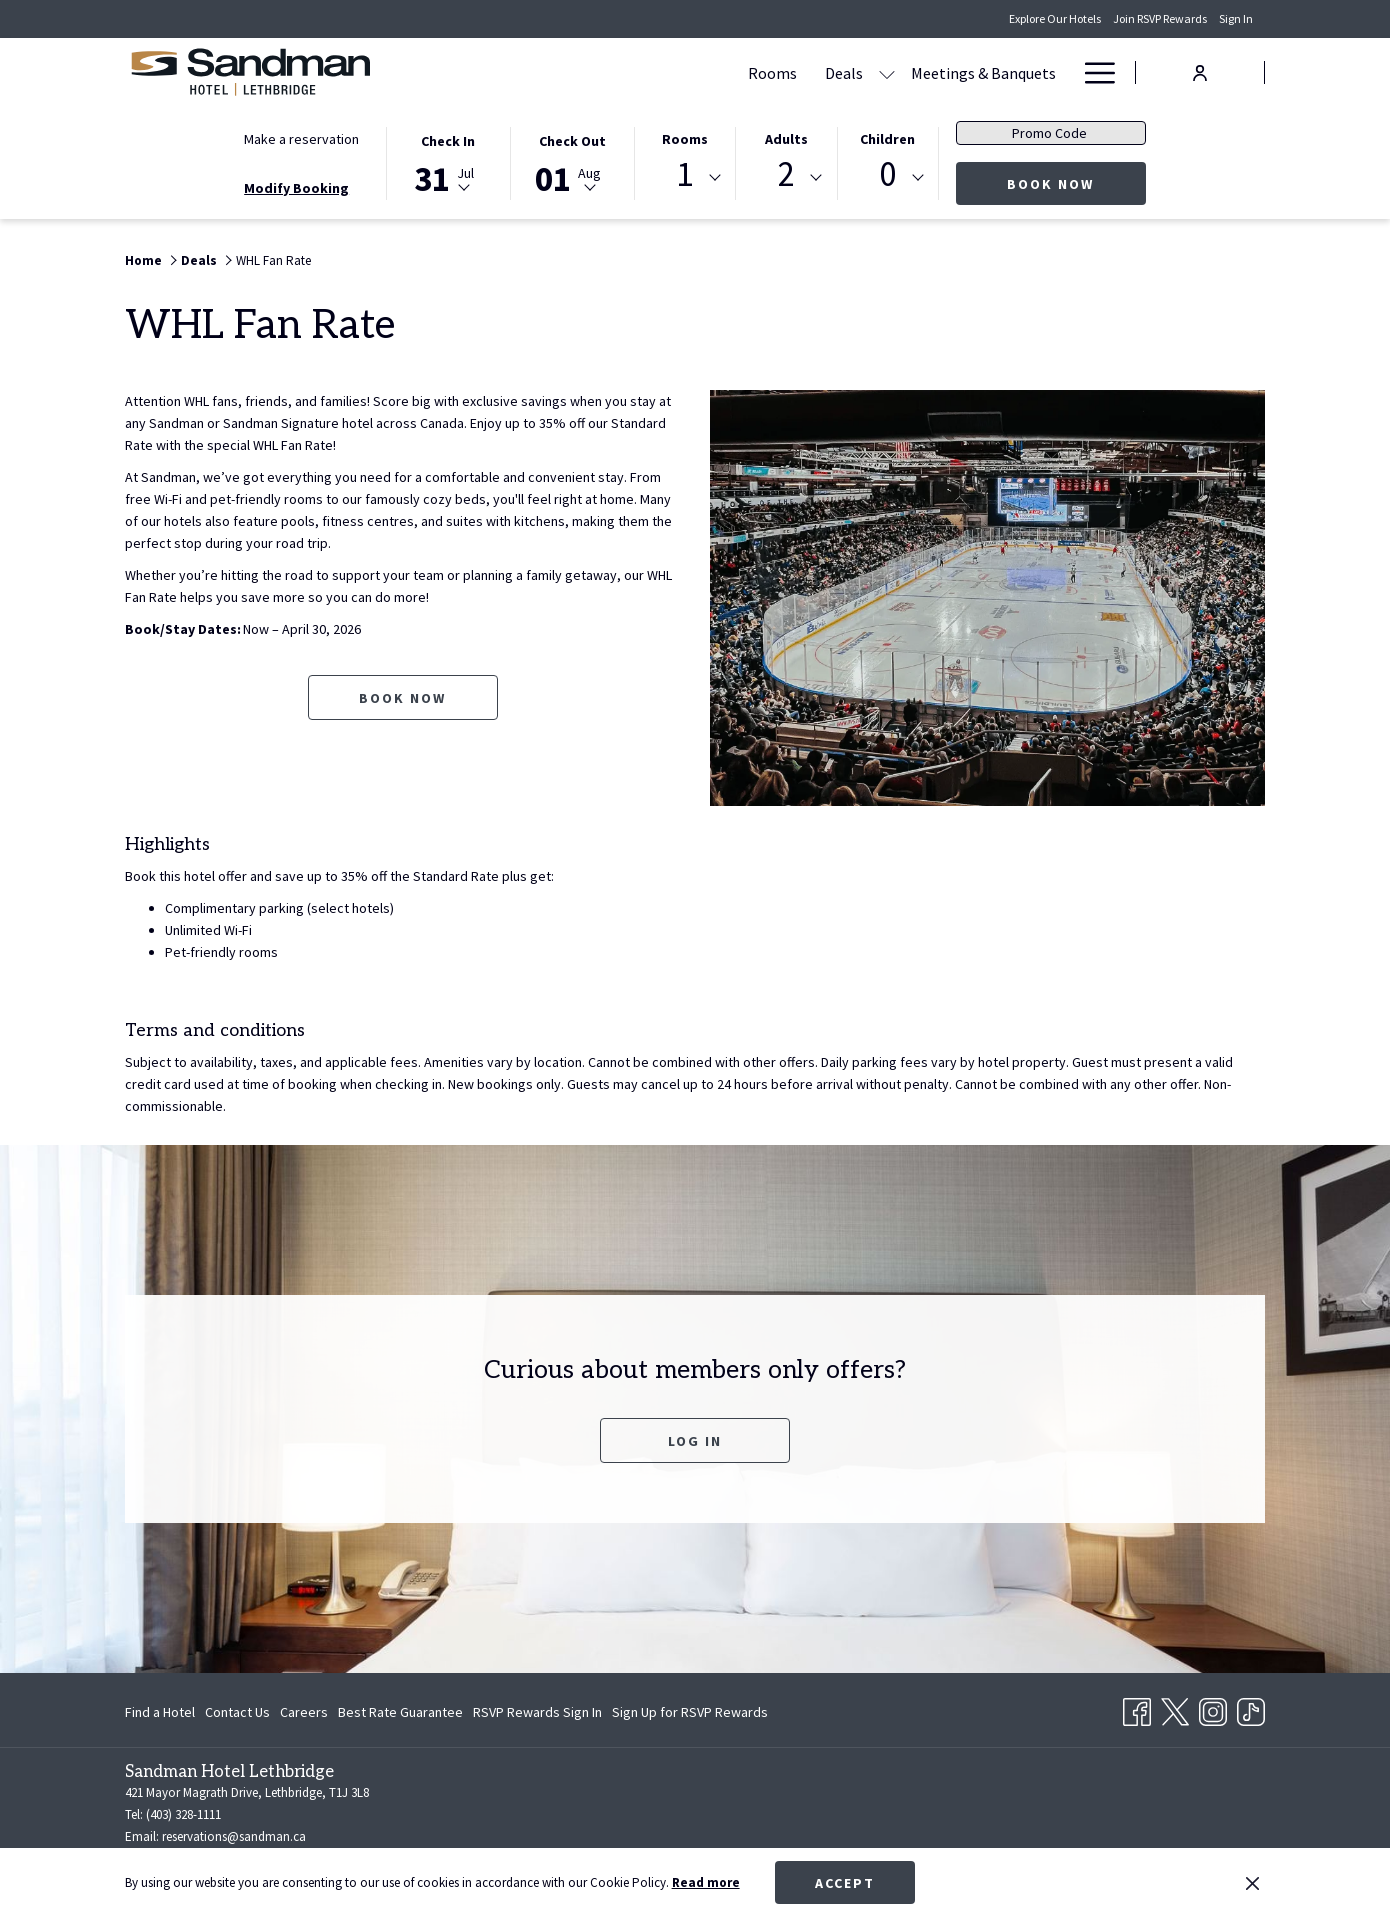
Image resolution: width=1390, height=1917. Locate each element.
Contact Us (237, 1712)
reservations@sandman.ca (234, 1836)
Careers (304, 1712)
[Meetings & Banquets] (792, 72)
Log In (695, 1441)
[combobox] (685, 178)
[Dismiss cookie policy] (1252, 1883)
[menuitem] (162, 1712)
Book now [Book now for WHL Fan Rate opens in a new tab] (402, 698)
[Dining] (915, 72)
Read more (706, 1882)
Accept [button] (845, 1883)
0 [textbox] (887, 174)
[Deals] (653, 72)
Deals (199, 260)
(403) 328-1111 (183, 1814)
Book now (1076, 183)
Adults (786, 139)
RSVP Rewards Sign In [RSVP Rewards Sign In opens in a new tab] (537, 1715)
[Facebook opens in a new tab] (1137, 1708)
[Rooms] (581, 72)
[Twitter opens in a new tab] (1175, 1708)
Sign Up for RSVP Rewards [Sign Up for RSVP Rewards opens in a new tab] (690, 1715)
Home (143, 260)
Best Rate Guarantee (400, 1712)
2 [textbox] (786, 174)
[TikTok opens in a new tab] (1251, 1708)
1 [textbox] (684, 174)
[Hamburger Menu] (1092, 72)
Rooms (685, 139)
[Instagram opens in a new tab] (1213, 1708)
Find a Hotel (160, 1712)
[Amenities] (1001, 72)
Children (887, 139)
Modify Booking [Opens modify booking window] (296, 188)
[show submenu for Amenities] (1060, 72)
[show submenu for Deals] (696, 72)
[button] (448, 162)
